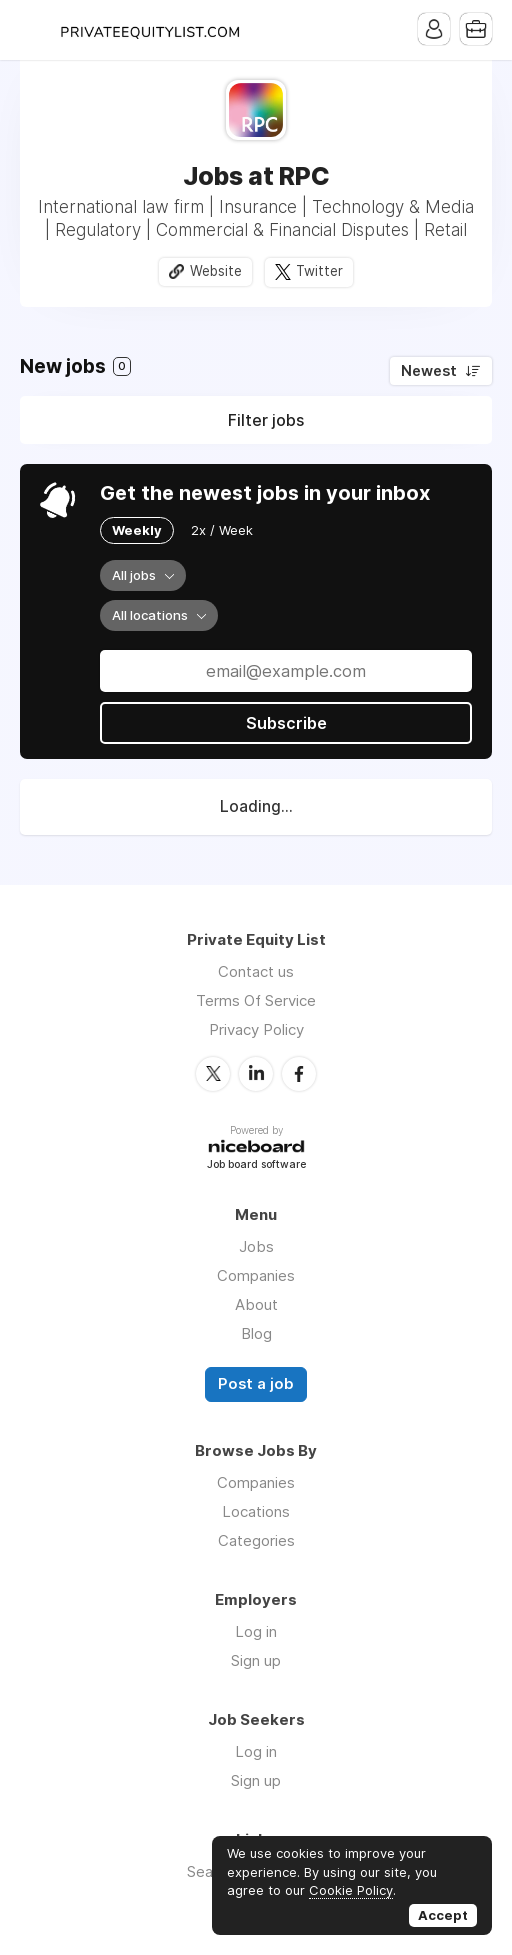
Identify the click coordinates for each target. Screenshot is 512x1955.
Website (216, 271)
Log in (256, 1631)
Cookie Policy (351, 1890)
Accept (443, 1915)
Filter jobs (266, 420)
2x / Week (222, 530)
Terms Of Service (256, 1000)
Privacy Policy (256, 1029)
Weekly (137, 530)
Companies (256, 1275)
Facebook (299, 1074)
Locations (256, 1511)
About (256, 1304)
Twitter (319, 271)
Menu (35, 30)
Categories (256, 1540)
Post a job (256, 1384)
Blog (256, 1333)
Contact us (256, 971)
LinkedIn (256, 1074)
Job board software (256, 1165)
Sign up (256, 1660)
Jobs (256, 1246)
